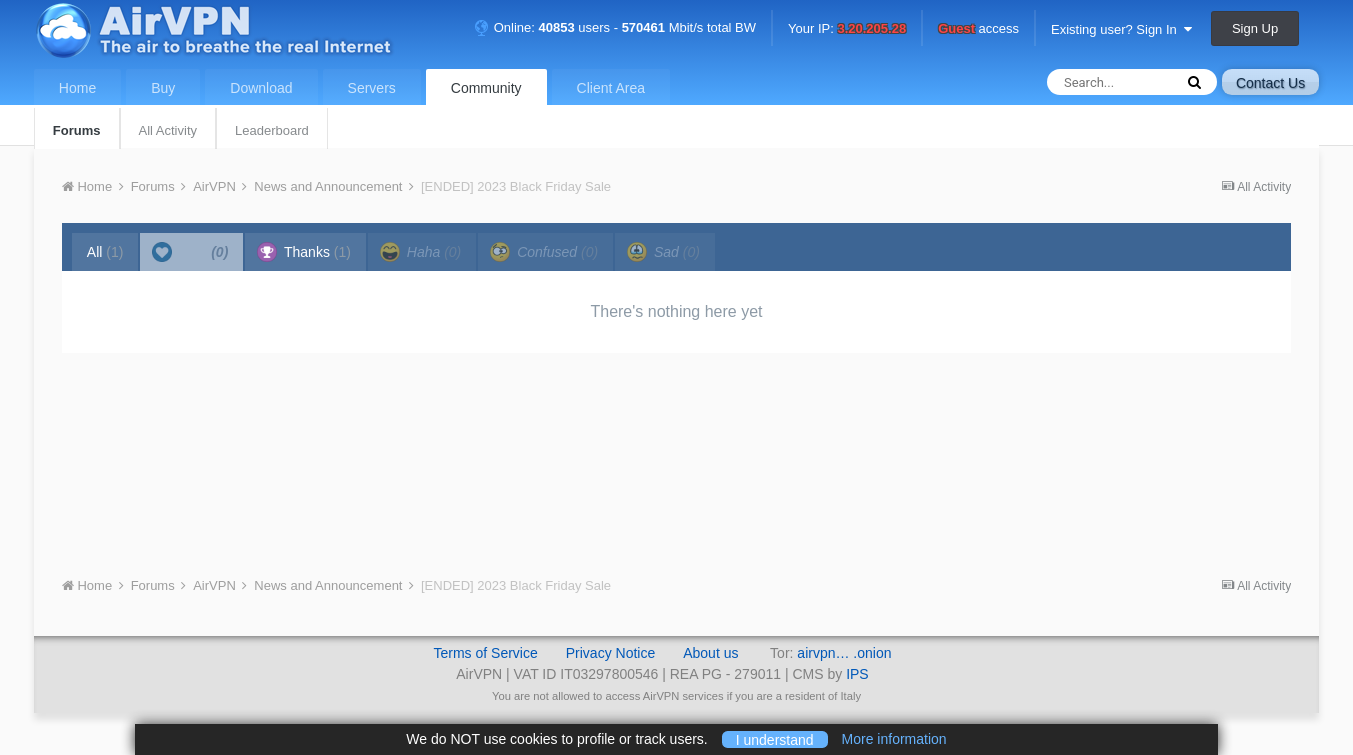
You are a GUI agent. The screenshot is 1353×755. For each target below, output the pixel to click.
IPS (857, 674)
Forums (77, 130)
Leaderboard (272, 130)
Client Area (611, 88)
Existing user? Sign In (1121, 29)
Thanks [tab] (304, 252)
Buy (163, 88)
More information (894, 739)
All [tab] (105, 252)
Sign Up (1255, 28)
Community (486, 88)
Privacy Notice (610, 653)
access (978, 29)
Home (77, 88)
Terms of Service (485, 653)
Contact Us (1270, 83)
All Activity (168, 130)
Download (261, 88)
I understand (775, 739)
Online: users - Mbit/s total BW (615, 27)
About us (710, 653)
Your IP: (847, 29)
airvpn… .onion (844, 653)
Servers (372, 88)
